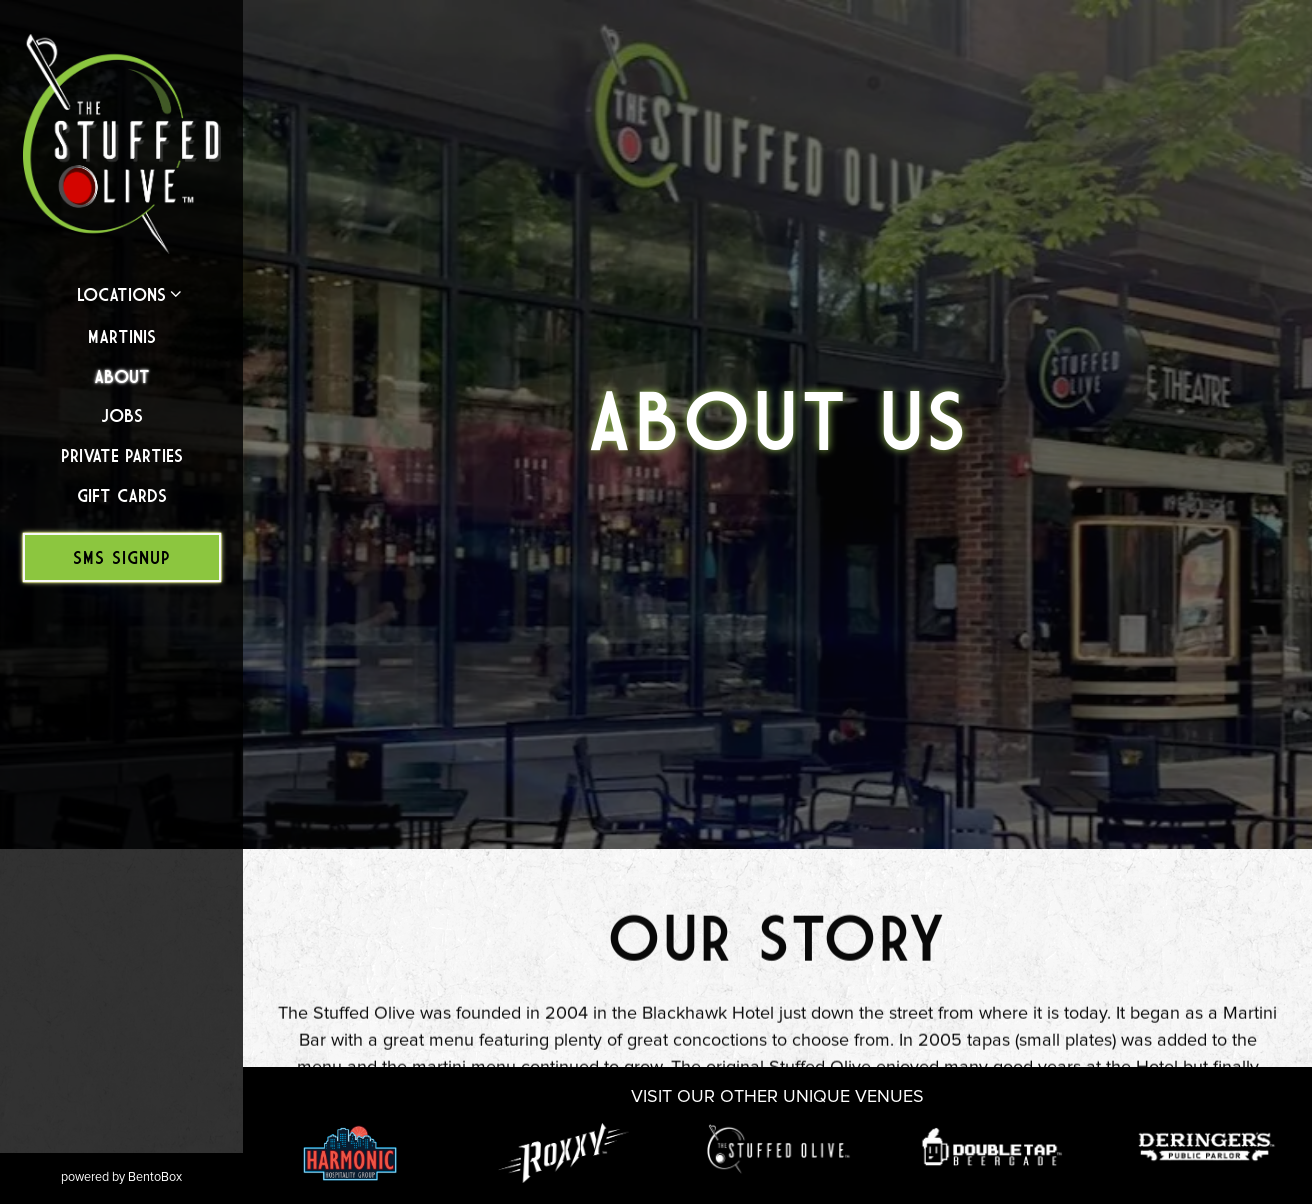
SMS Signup (122, 557)
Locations (121, 294)
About (122, 376)
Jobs (122, 415)
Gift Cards (122, 495)
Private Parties (122, 455)
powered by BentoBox (152, 1176)
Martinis (122, 336)
